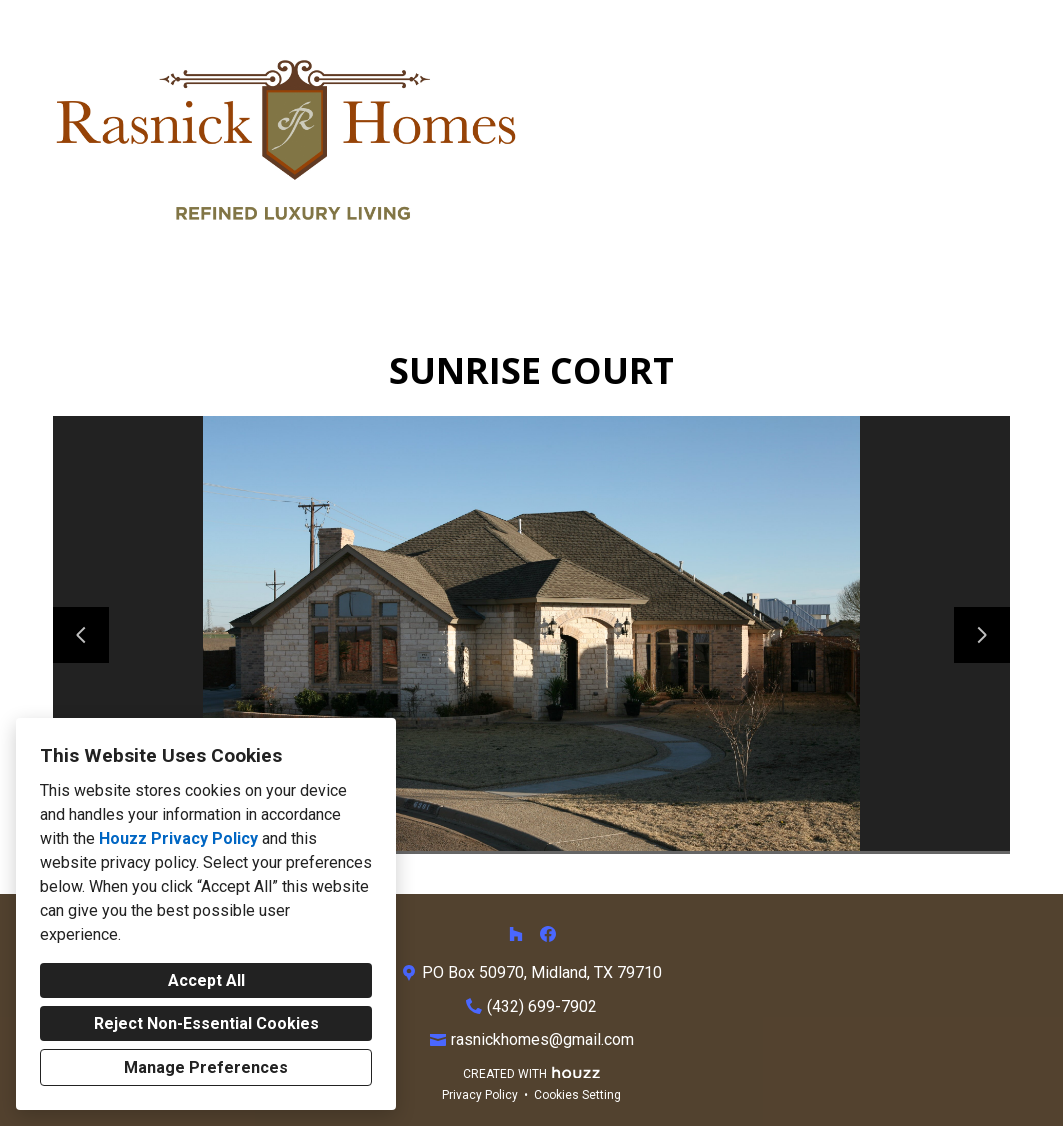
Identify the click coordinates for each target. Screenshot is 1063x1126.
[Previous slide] (81, 635)
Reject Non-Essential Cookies (206, 1023)
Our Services (716, 141)
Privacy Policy (480, 1095)
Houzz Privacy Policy (178, 838)
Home (594, 141)
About (841, 141)
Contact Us (956, 141)
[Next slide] (982, 635)
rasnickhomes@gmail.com (542, 1039)
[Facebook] (548, 934)
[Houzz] (516, 934)
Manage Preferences (206, 1067)
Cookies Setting (577, 1095)
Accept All (206, 980)
